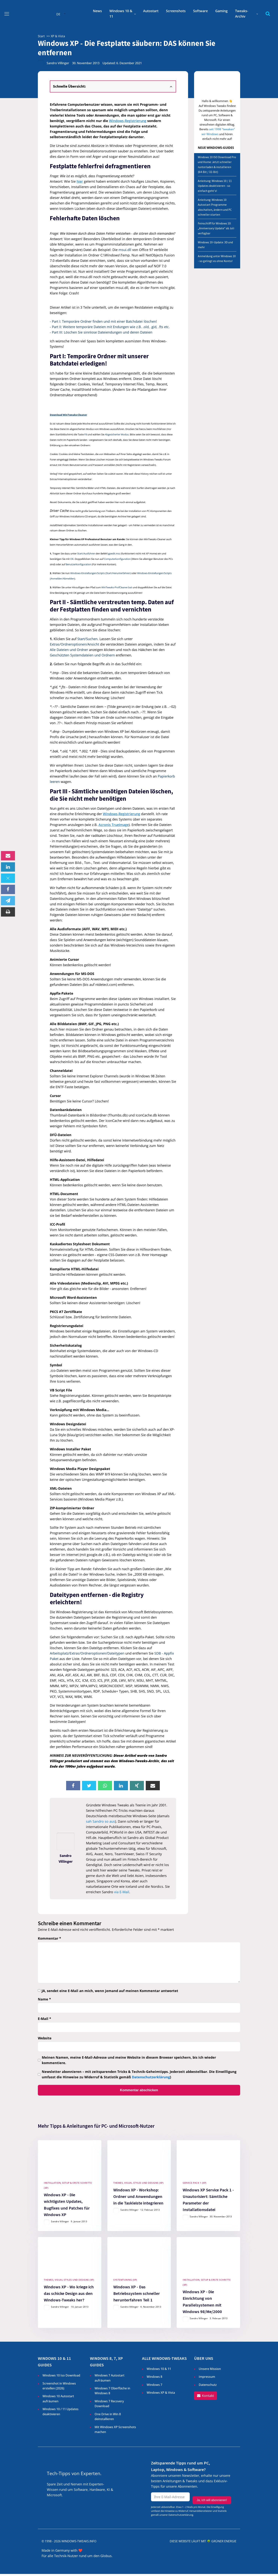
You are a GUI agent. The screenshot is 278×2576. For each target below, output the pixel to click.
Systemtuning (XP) (125, 2281)
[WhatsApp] (105, 1785)
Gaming (221, 11)
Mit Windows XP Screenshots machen (115, 2431)
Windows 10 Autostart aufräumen (58, 2400)
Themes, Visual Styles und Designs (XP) (138, 2184)
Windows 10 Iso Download (61, 2377)
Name (44, 1999)
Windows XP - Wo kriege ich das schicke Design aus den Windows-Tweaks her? (69, 2295)
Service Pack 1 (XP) (194, 2184)
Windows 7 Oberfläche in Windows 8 (112, 2392)
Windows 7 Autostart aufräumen (109, 2379)
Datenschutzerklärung (151, 2077)
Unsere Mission (210, 2371)
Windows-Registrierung (127, 120)
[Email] (8, 855)
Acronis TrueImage (114, 824)
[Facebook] (8, 889)
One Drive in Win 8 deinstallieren (108, 2418)
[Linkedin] (8, 867)
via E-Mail (121, 1892)
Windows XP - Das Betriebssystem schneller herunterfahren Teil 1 (136, 2295)
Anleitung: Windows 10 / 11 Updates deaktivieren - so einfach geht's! (215, 186)
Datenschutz (208, 2387)
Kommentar (49, 1938)
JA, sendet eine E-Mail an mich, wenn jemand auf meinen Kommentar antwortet (110, 1990)
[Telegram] (8, 900)
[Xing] (137, 1785)
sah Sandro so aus (100, 1821)
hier (80, 181)
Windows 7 (154, 2387)
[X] (8, 878)
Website (45, 2038)
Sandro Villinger (58, 63)
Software (200, 11)
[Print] (8, 912)
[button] (205, 2398)
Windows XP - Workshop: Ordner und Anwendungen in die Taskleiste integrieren (138, 2197)
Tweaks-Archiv (241, 14)
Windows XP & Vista (161, 2395)
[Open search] (267, 13)
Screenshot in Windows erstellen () (59, 2388)
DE (58, 14)
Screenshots (176, 11)
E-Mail (44, 2018)
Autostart (150, 11)
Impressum (207, 2379)
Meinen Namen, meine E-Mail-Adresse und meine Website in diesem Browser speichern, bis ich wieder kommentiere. (129, 2060)
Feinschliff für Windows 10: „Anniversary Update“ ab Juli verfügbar (216, 228)
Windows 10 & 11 (120, 14)
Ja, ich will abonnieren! (212, 2499)
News (97, 11)
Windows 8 (154, 2379)
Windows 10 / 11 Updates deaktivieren (60, 2413)
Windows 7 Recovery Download (109, 2405)
